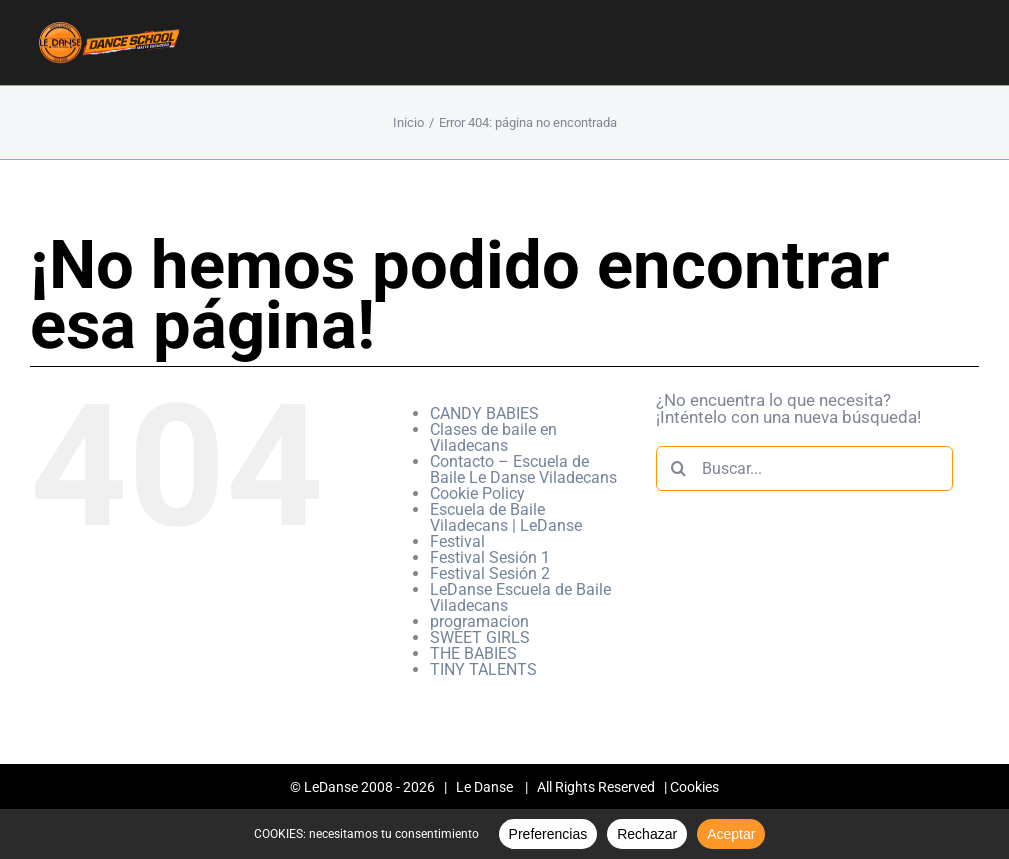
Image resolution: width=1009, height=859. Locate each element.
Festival (457, 541)
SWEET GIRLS (480, 637)
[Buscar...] (804, 468)
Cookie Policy (477, 493)
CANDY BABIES (484, 413)
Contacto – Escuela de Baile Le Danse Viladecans (523, 469)
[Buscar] (678, 468)
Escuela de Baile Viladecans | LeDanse (506, 517)
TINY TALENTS (483, 669)
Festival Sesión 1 (490, 557)
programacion (479, 621)
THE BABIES (473, 653)
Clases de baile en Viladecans (493, 437)
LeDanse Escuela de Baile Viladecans (520, 597)
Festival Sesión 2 (490, 573)
